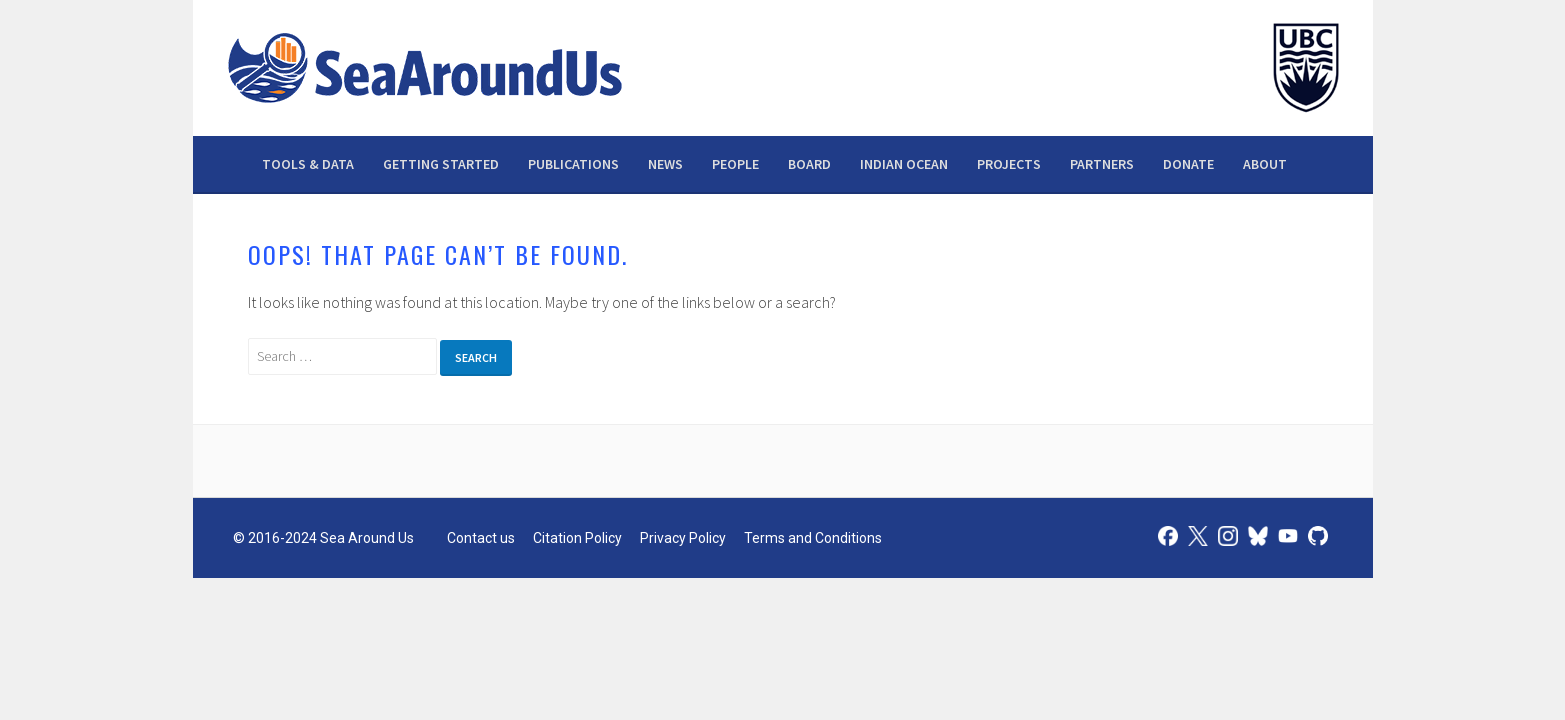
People (735, 164)
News (665, 164)
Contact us (481, 538)
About (1265, 164)
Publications (573, 164)
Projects (1009, 164)
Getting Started (441, 164)
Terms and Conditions (813, 538)
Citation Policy (577, 538)
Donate (1188, 164)
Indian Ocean (904, 164)
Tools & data (308, 164)
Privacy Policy (683, 538)
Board (809, 164)
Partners (1102, 164)
